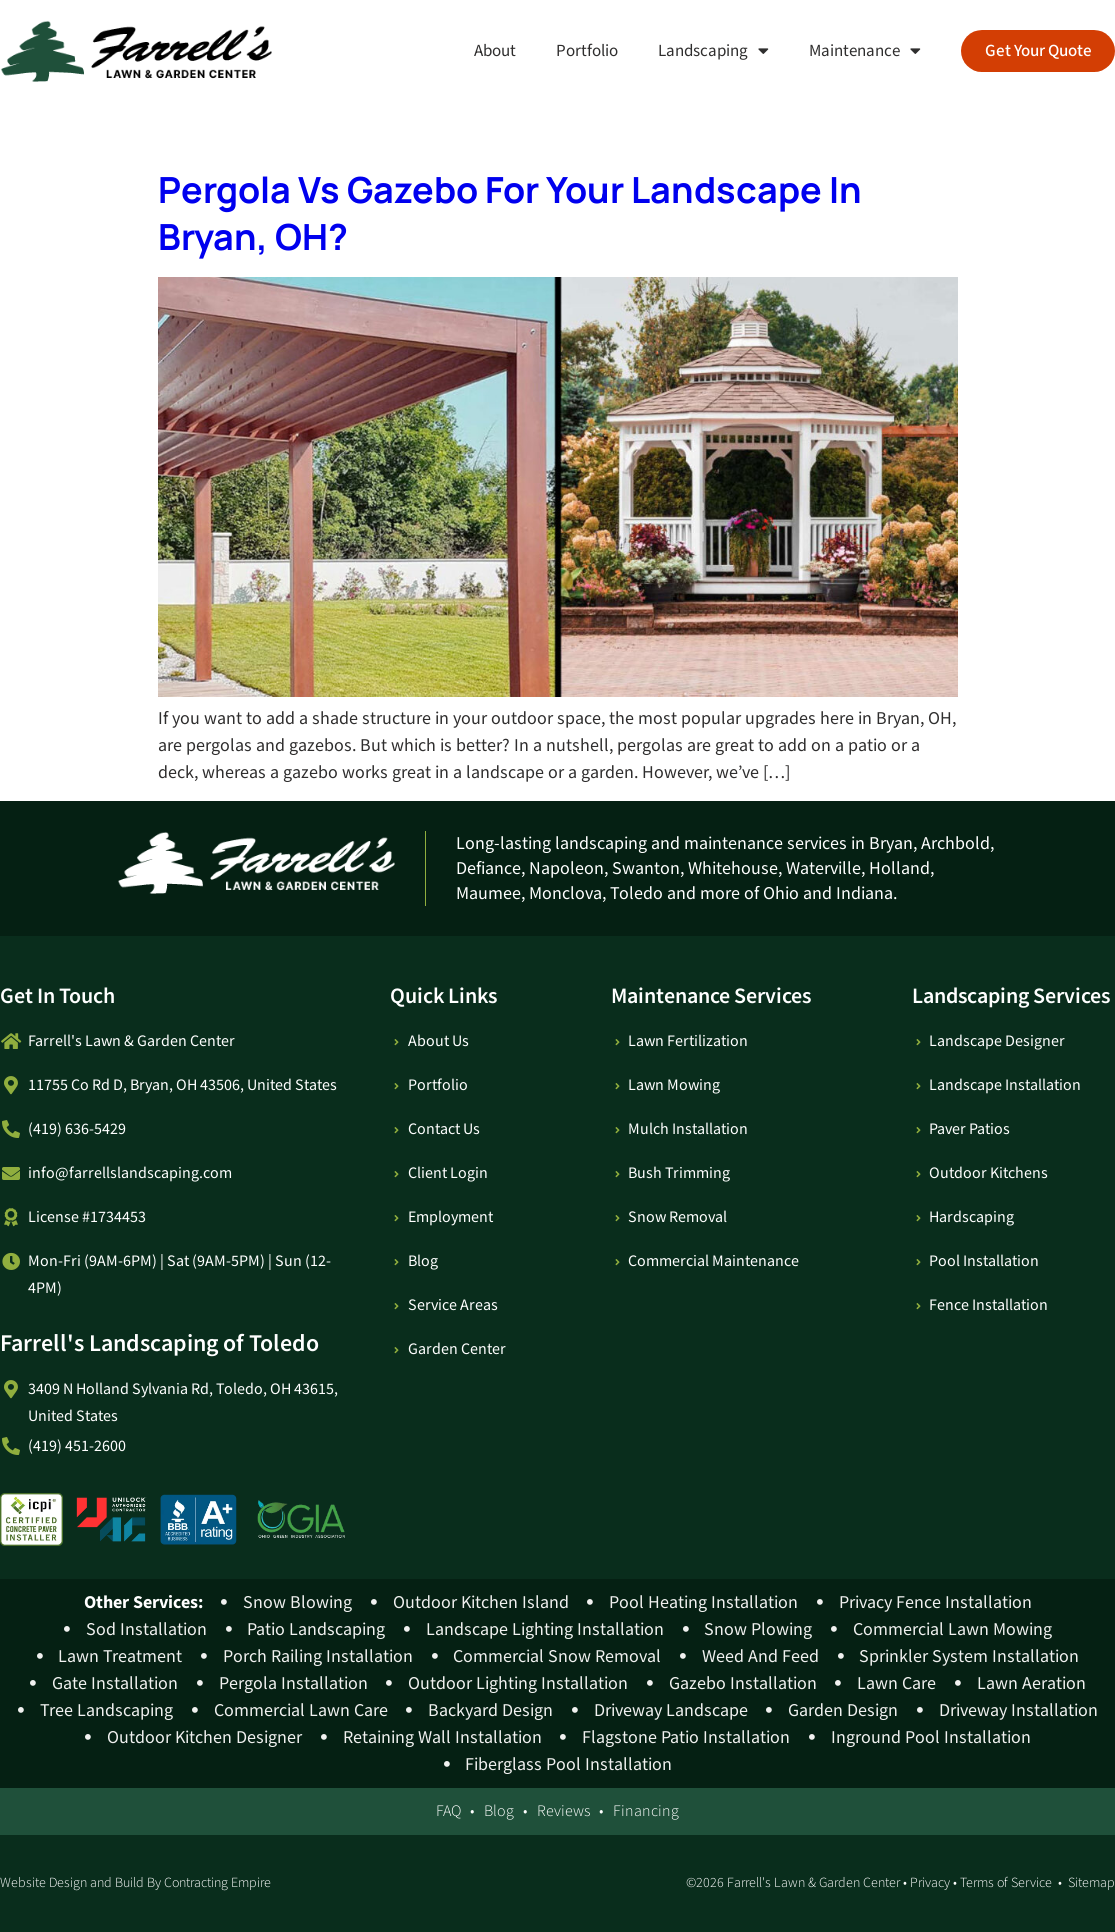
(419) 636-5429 (77, 1129)
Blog (499, 1811)
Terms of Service (1006, 1883)
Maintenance (864, 50)
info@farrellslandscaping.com (130, 1173)
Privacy (930, 1883)
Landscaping (712, 50)
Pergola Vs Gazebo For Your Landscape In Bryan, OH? (510, 213)
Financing (646, 1811)
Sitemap (1091, 1883)
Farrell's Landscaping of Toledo (159, 1343)
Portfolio (586, 51)
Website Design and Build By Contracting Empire (135, 1883)
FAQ (448, 1811)
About (494, 51)
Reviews (563, 1811)
